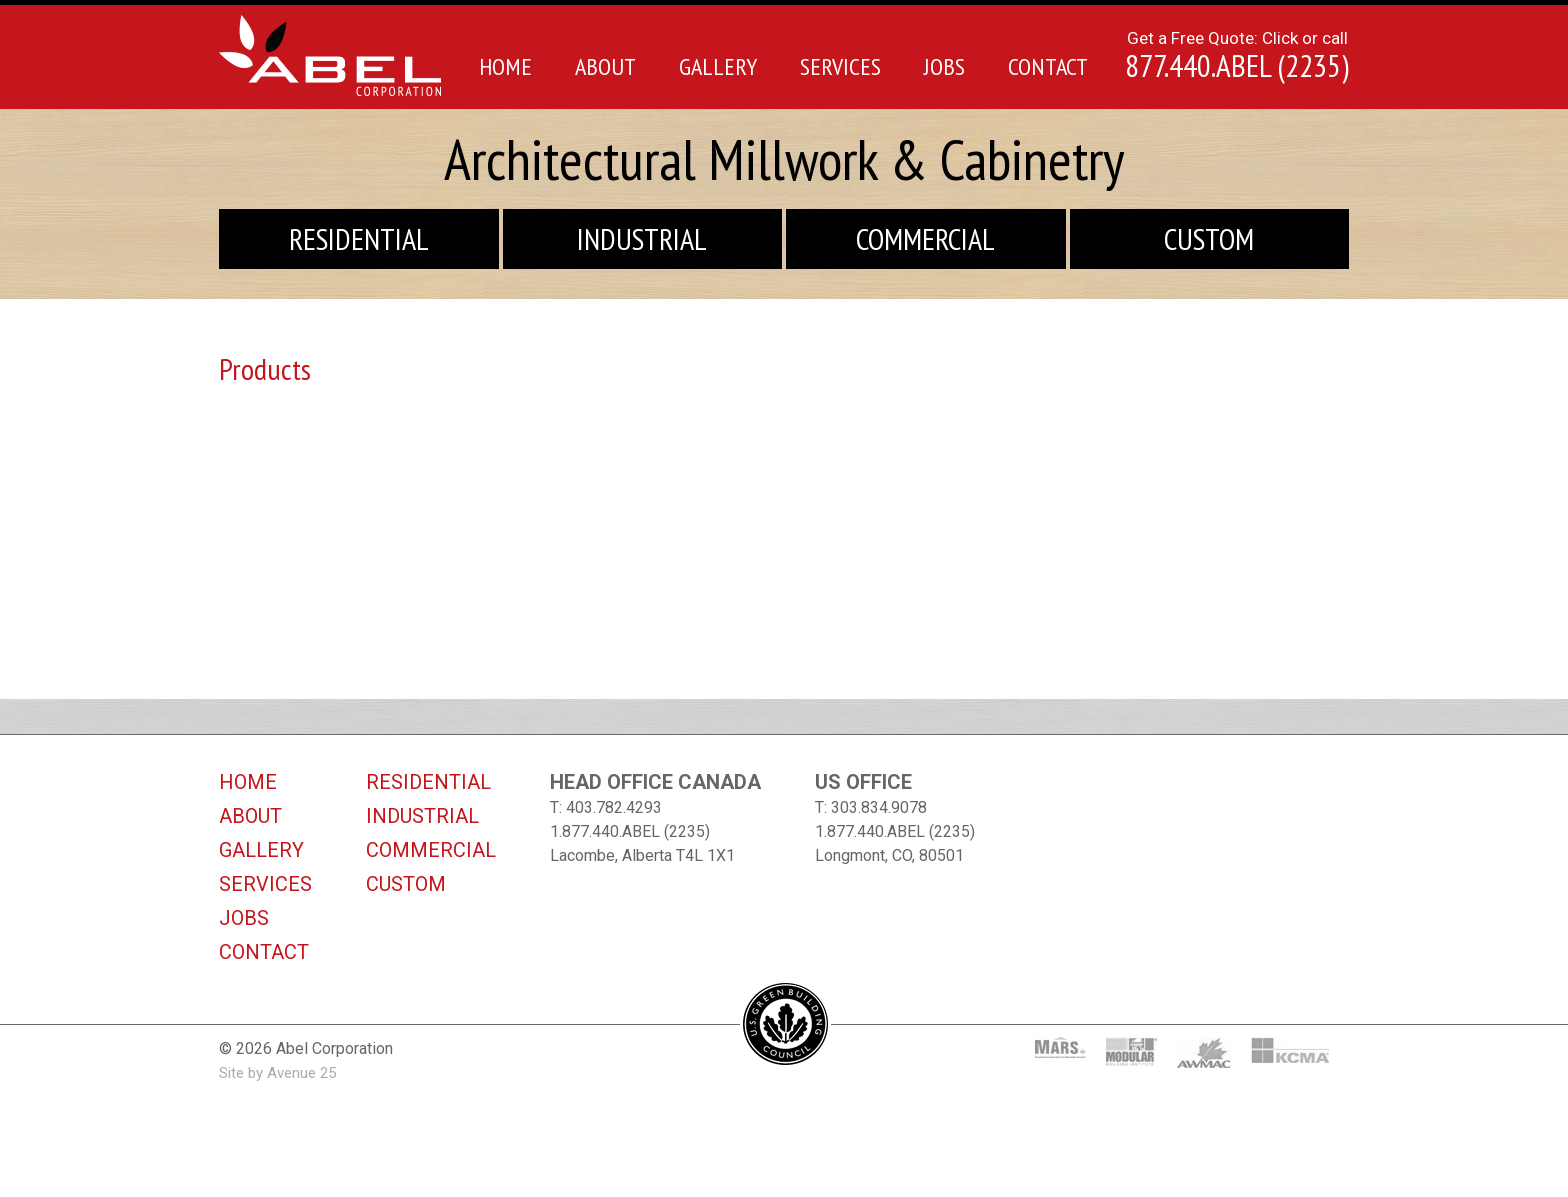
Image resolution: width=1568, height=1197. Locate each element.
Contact (1048, 66)
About (605, 66)
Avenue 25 (301, 1073)
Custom (1209, 238)
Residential (359, 238)
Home (505, 66)
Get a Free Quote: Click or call (1237, 54)
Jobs (944, 66)
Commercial (925, 238)
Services (840, 66)
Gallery (718, 66)
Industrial (642, 238)
